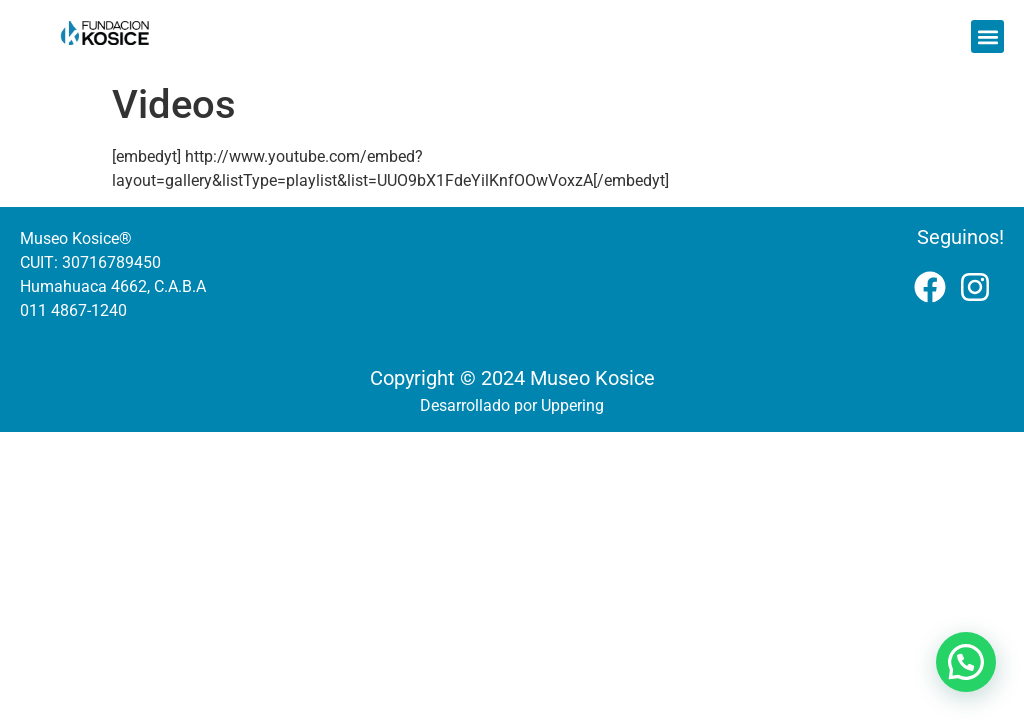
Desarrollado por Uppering (512, 405)
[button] (987, 36)
